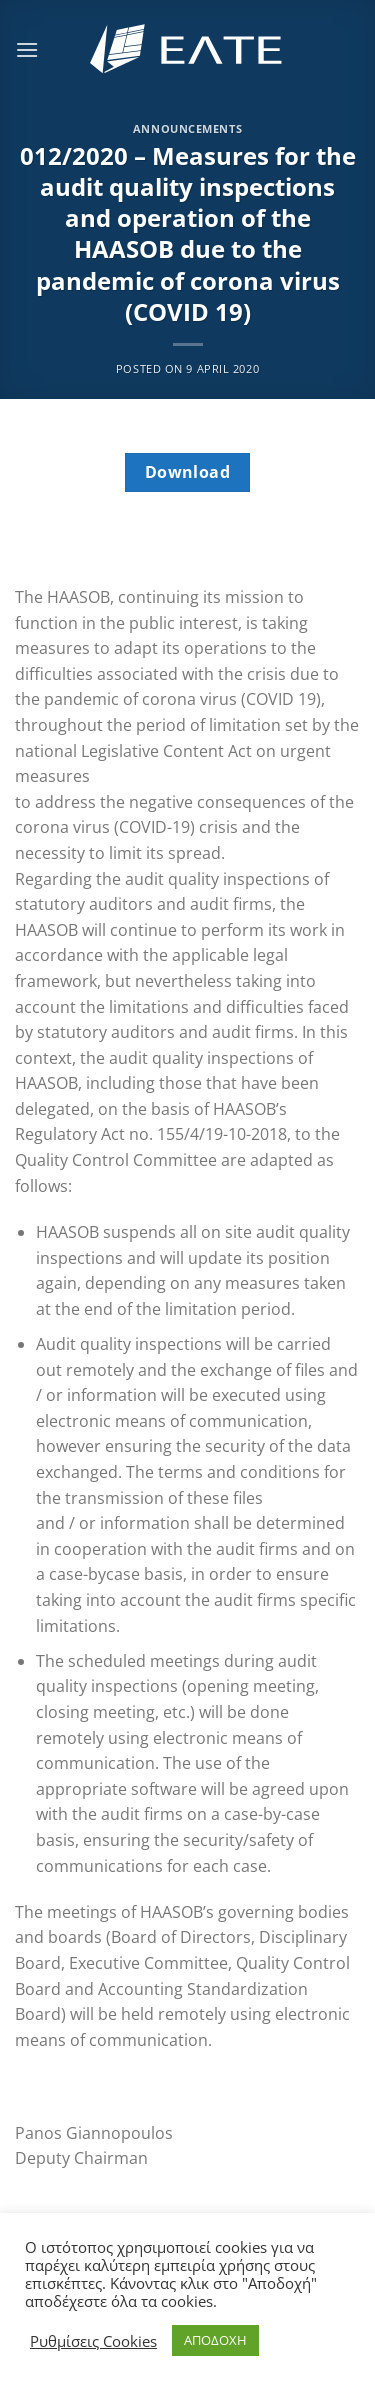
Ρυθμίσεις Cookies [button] (93, 2341)
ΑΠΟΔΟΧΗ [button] (215, 2340)
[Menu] (27, 49)
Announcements (187, 128)
